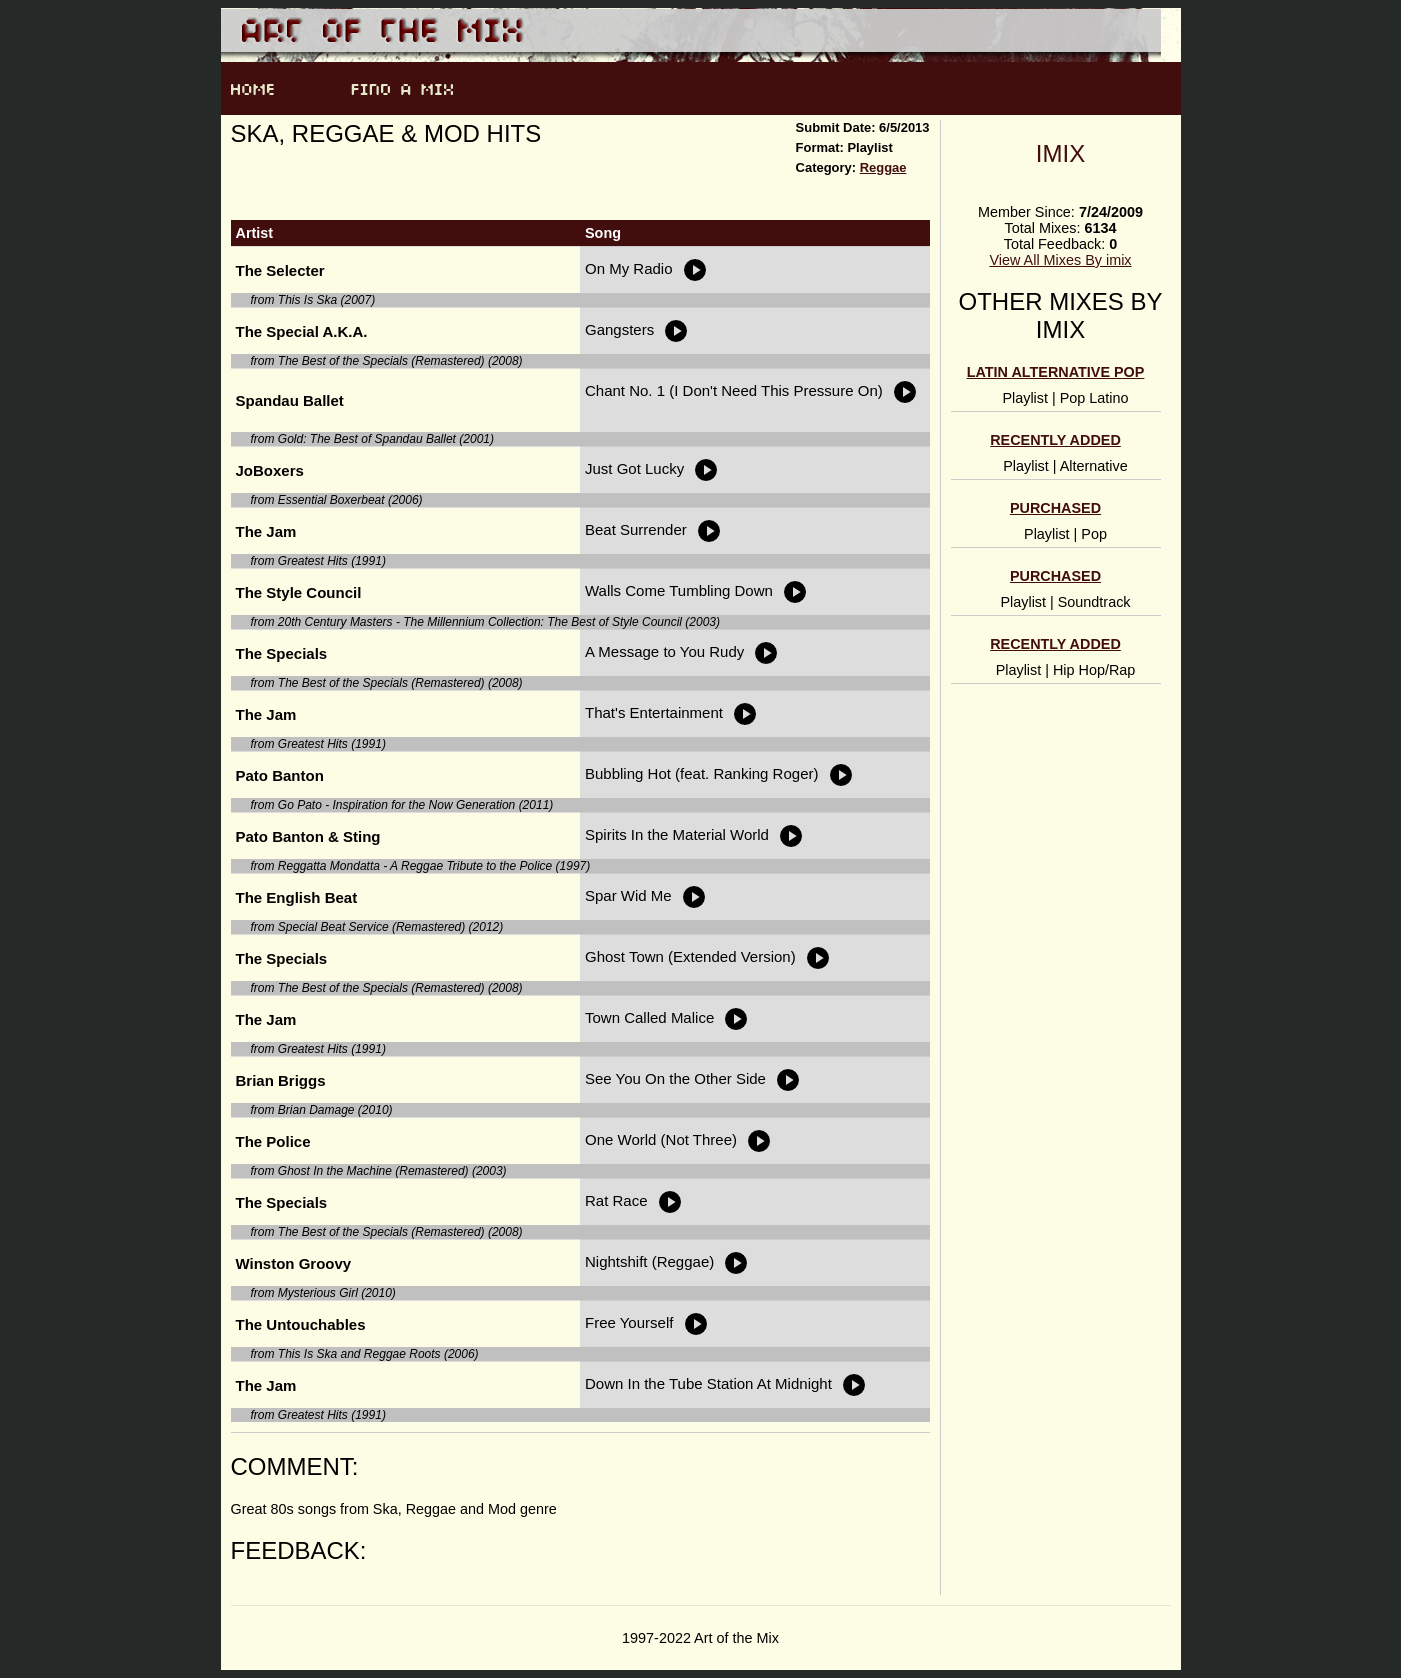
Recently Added (1055, 440)
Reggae (883, 167)
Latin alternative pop (1056, 372)
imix (1060, 153)
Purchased (1055, 508)
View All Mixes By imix (1060, 260)
